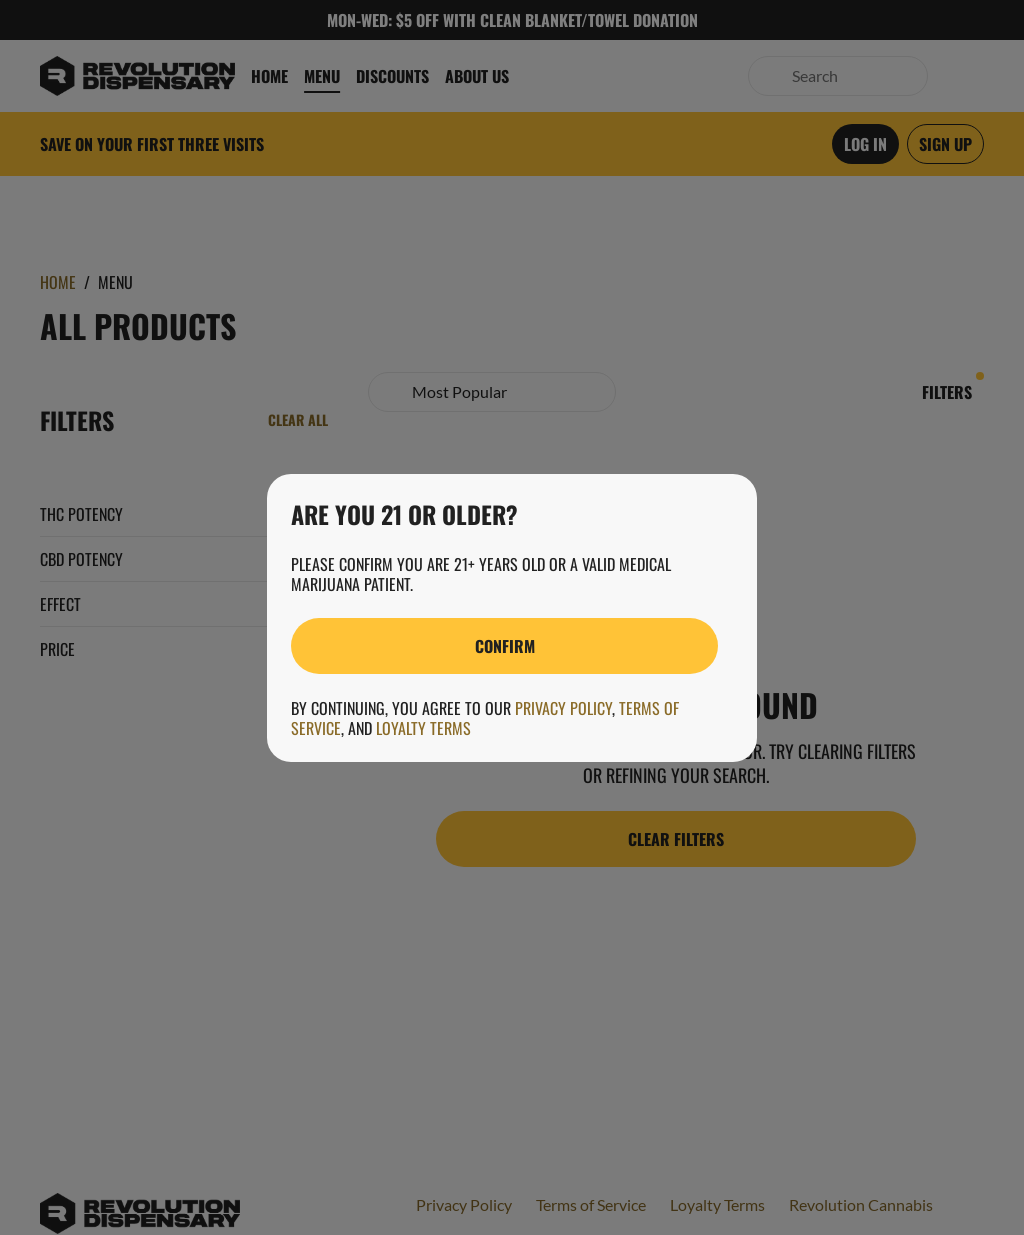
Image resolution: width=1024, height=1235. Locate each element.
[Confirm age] (504, 646)
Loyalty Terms (423, 728)
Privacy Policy (563, 708)
